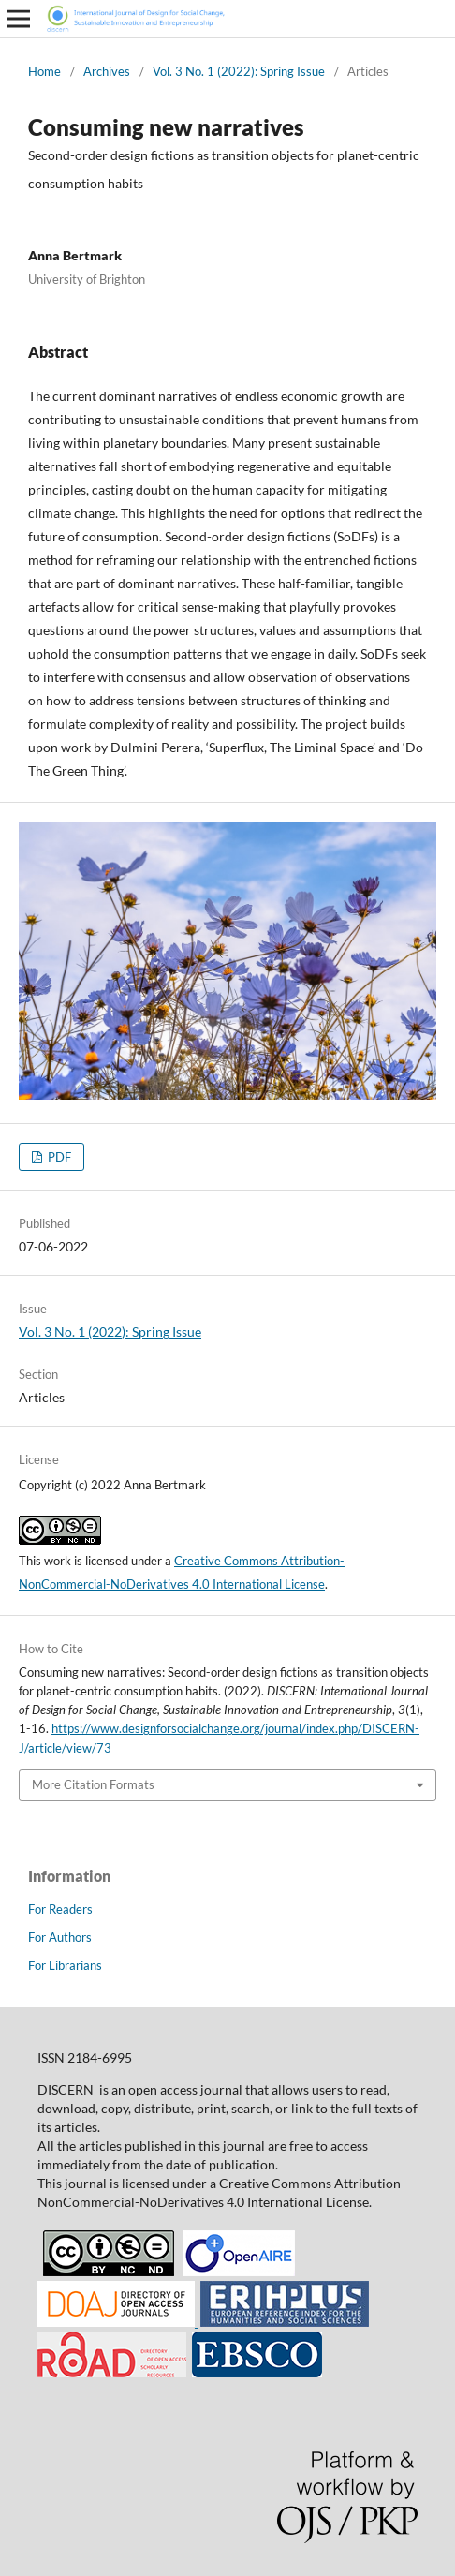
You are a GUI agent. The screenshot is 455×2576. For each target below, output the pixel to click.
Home (44, 71)
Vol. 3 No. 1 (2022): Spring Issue (239, 71)
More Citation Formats (93, 1784)
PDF (58, 1156)
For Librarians (65, 1965)
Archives (106, 71)
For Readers (60, 1909)
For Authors (60, 1937)
